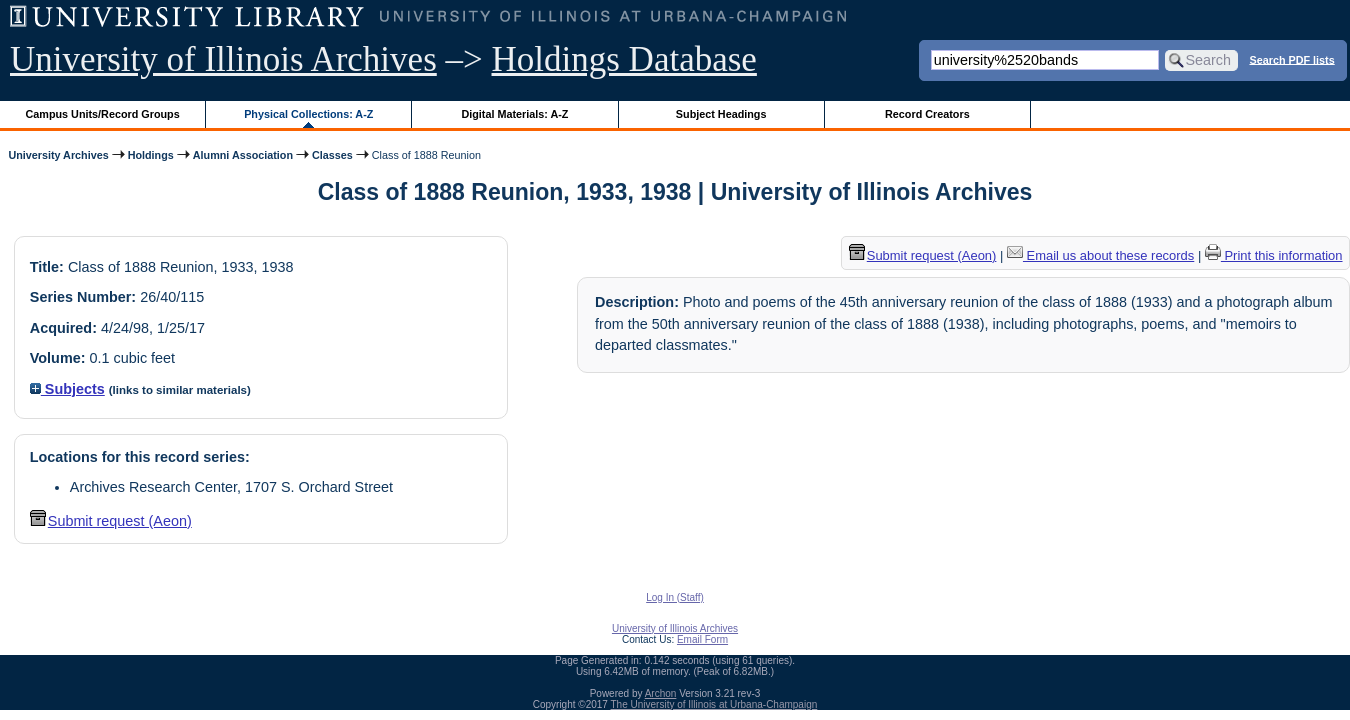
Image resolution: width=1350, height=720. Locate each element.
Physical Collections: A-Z (308, 114)
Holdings (151, 155)
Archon (661, 693)
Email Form (702, 639)
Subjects (67, 389)
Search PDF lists (1291, 59)
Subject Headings (721, 114)
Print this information (1274, 255)
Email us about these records (1100, 255)
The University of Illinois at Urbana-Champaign (714, 704)
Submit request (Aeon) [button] (111, 521)
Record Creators (927, 114)
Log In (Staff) (675, 597)
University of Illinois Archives (223, 59)
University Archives (58, 155)
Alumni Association (243, 155)
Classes (332, 155)
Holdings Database (624, 59)
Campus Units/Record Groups (103, 114)
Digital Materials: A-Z (514, 114)
